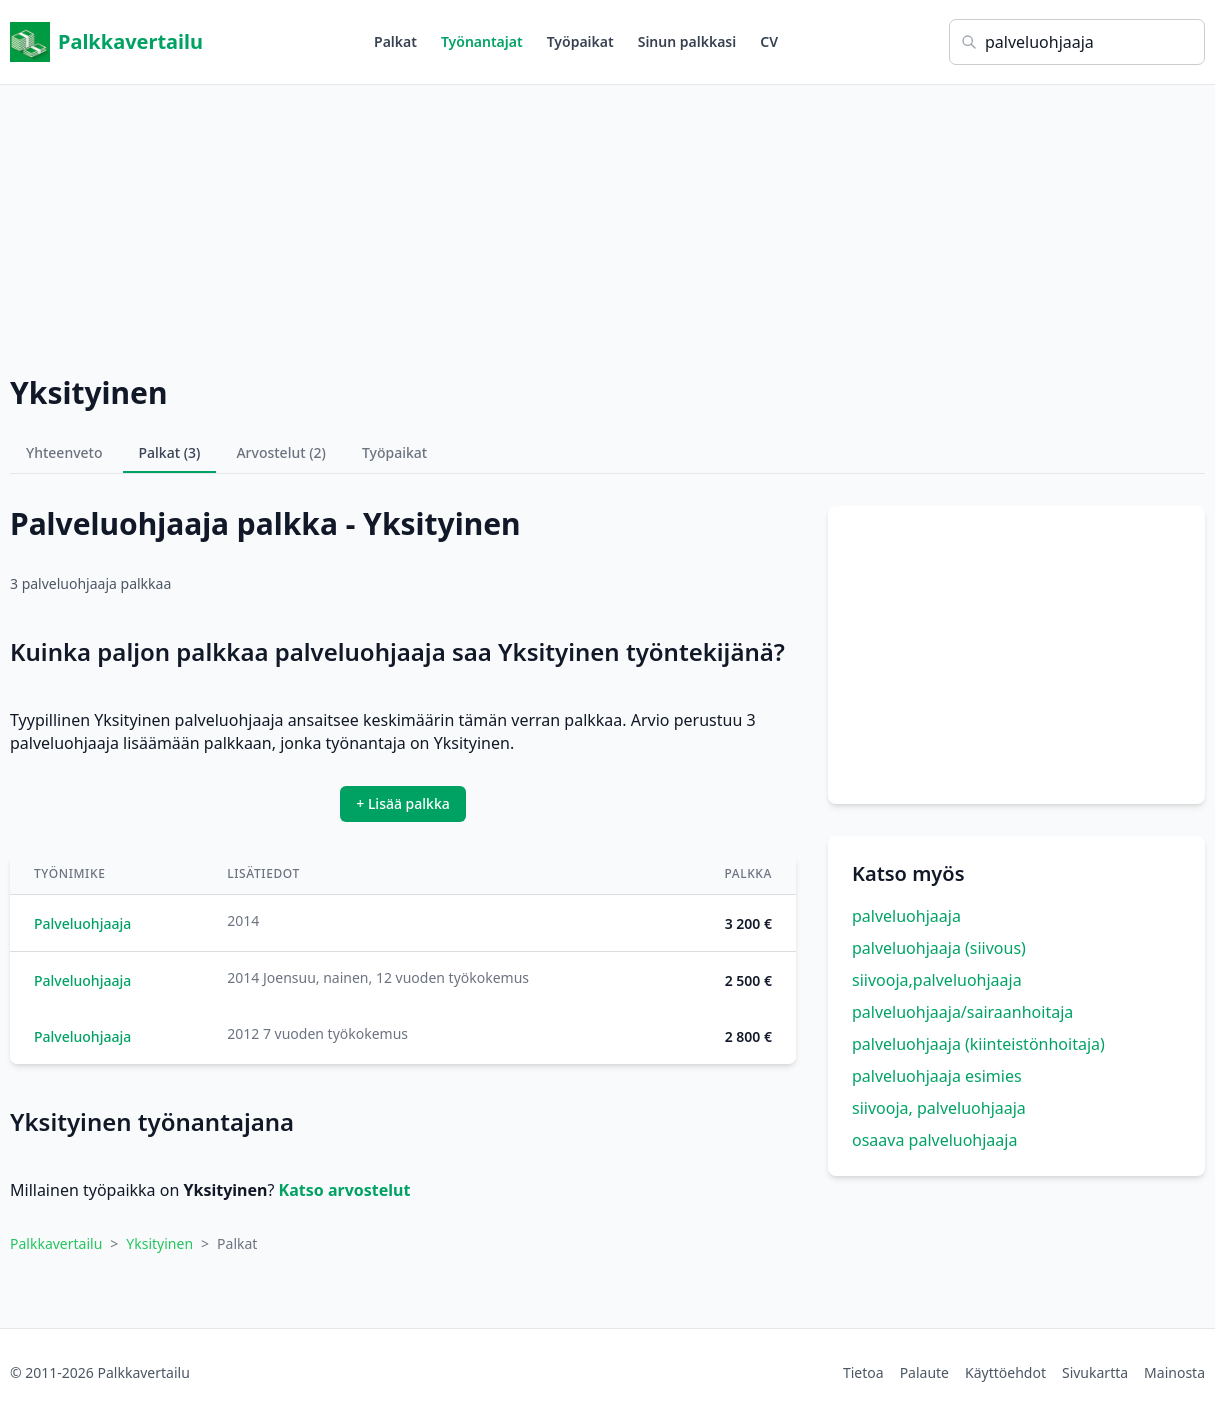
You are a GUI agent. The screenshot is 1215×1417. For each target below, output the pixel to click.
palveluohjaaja (906, 916)
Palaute (924, 1372)
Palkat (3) (170, 452)
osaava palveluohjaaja (934, 1140)
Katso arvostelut (345, 1190)
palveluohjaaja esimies (937, 1076)
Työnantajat (482, 41)
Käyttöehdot (1005, 1372)
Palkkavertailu (106, 42)
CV (769, 41)
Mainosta (1174, 1372)
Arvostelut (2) (281, 452)
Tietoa (863, 1372)
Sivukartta (1095, 1372)
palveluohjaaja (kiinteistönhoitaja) (978, 1044)
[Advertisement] (608, 225)
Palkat (395, 41)
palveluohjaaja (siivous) (939, 948)
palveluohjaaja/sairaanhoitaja (962, 1012)
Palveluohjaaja (82, 923)
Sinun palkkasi (687, 41)
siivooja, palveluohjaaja (939, 1108)
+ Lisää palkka (403, 803)
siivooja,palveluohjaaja (937, 980)
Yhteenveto (64, 452)
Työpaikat (580, 41)
